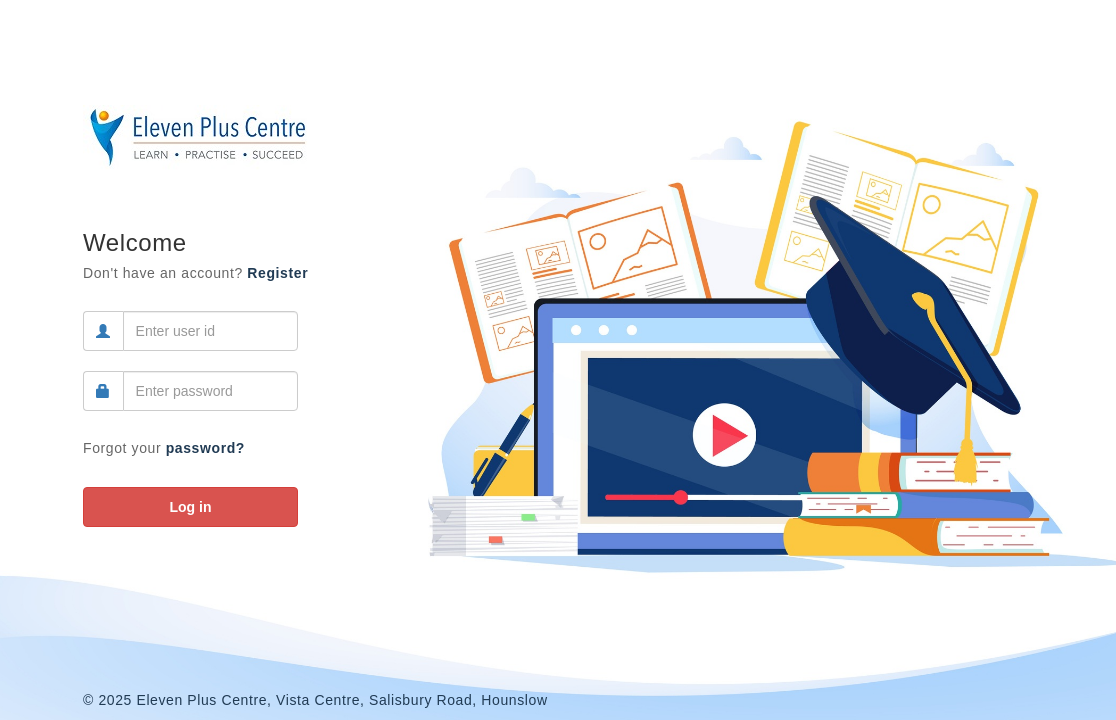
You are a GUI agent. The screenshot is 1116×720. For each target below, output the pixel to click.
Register (277, 273)
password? (205, 448)
